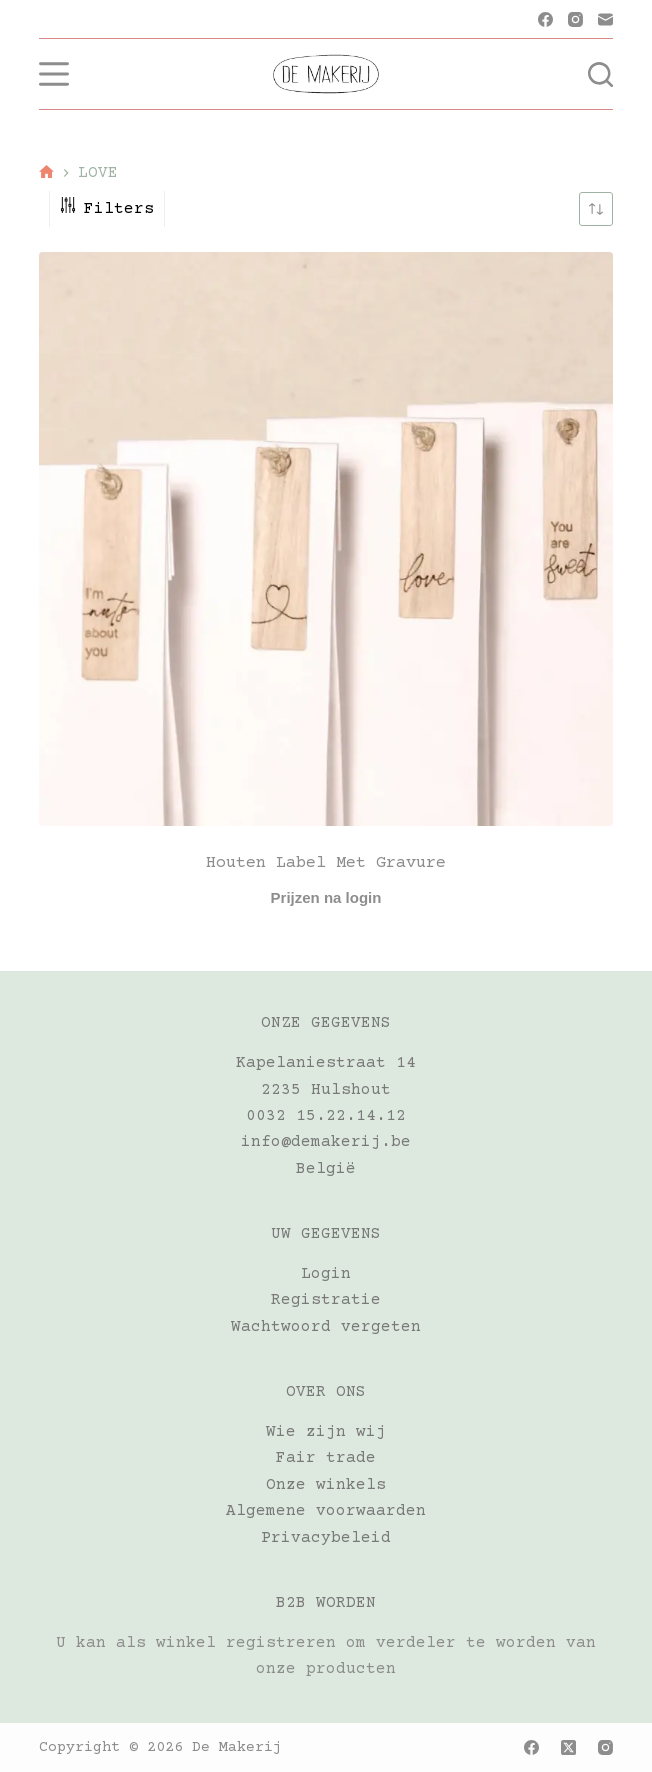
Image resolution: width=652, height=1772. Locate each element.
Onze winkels (326, 1485)
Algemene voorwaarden (326, 1511)
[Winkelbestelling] (596, 209)
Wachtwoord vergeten (326, 1327)
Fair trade (326, 1458)
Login (326, 1274)
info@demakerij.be (326, 1142)
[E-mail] (605, 19)
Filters (107, 209)
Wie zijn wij (326, 1432)
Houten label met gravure (326, 863)
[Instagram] (575, 19)
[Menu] (54, 74)
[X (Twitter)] (568, 1747)
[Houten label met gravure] (326, 539)
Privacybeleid (326, 1538)
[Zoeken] (600, 74)
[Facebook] (545, 19)
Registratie (326, 1300)
